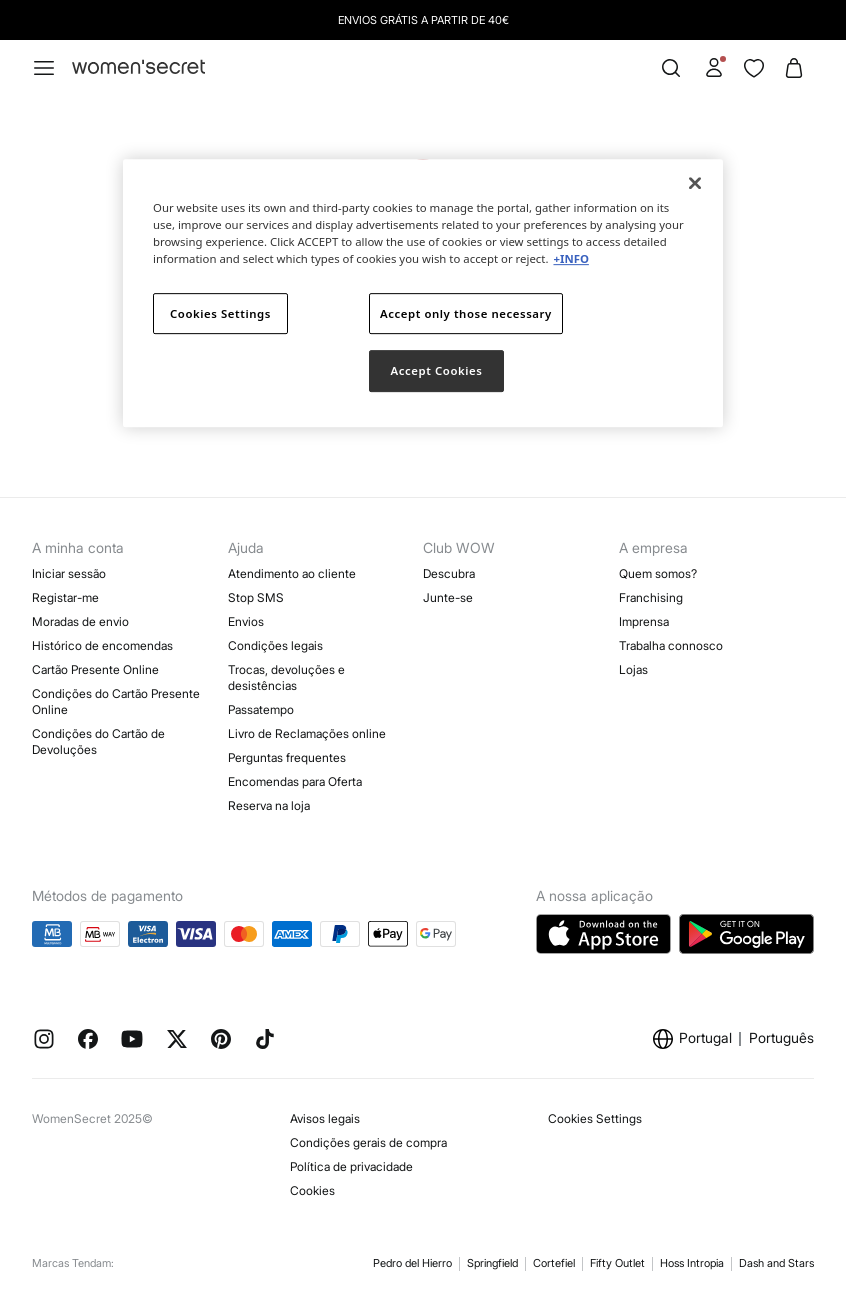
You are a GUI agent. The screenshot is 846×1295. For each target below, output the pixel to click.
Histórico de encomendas (102, 645)
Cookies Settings (595, 1118)
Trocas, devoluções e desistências (286, 677)
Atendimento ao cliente (292, 573)
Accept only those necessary (466, 313)
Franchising (651, 597)
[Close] (695, 183)
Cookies (312, 1190)
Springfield (492, 1263)
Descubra (449, 573)
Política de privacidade (351, 1166)
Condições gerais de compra (368, 1142)
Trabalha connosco (671, 645)
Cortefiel (554, 1263)
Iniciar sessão (69, 573)
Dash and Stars (776, 1263)
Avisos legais (325, 1118)
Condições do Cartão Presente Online (116, 701)
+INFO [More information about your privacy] (570, 259)
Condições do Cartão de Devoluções (98, 741)
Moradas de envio (80, 621)
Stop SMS (256, 597)
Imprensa (644, 621)
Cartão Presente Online (95, 669)
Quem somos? (658, 573)
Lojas (633, 669)
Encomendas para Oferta (295, 781)
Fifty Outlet (617, 1263)
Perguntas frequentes (287, 757)
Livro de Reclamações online (307, 733)
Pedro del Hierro (412, 1263)
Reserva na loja (269, 805)
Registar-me (65, 597)
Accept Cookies (437, 371)
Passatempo (261, 709)
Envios (246, 621)
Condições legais (275, 645)
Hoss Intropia (692, 1263)
